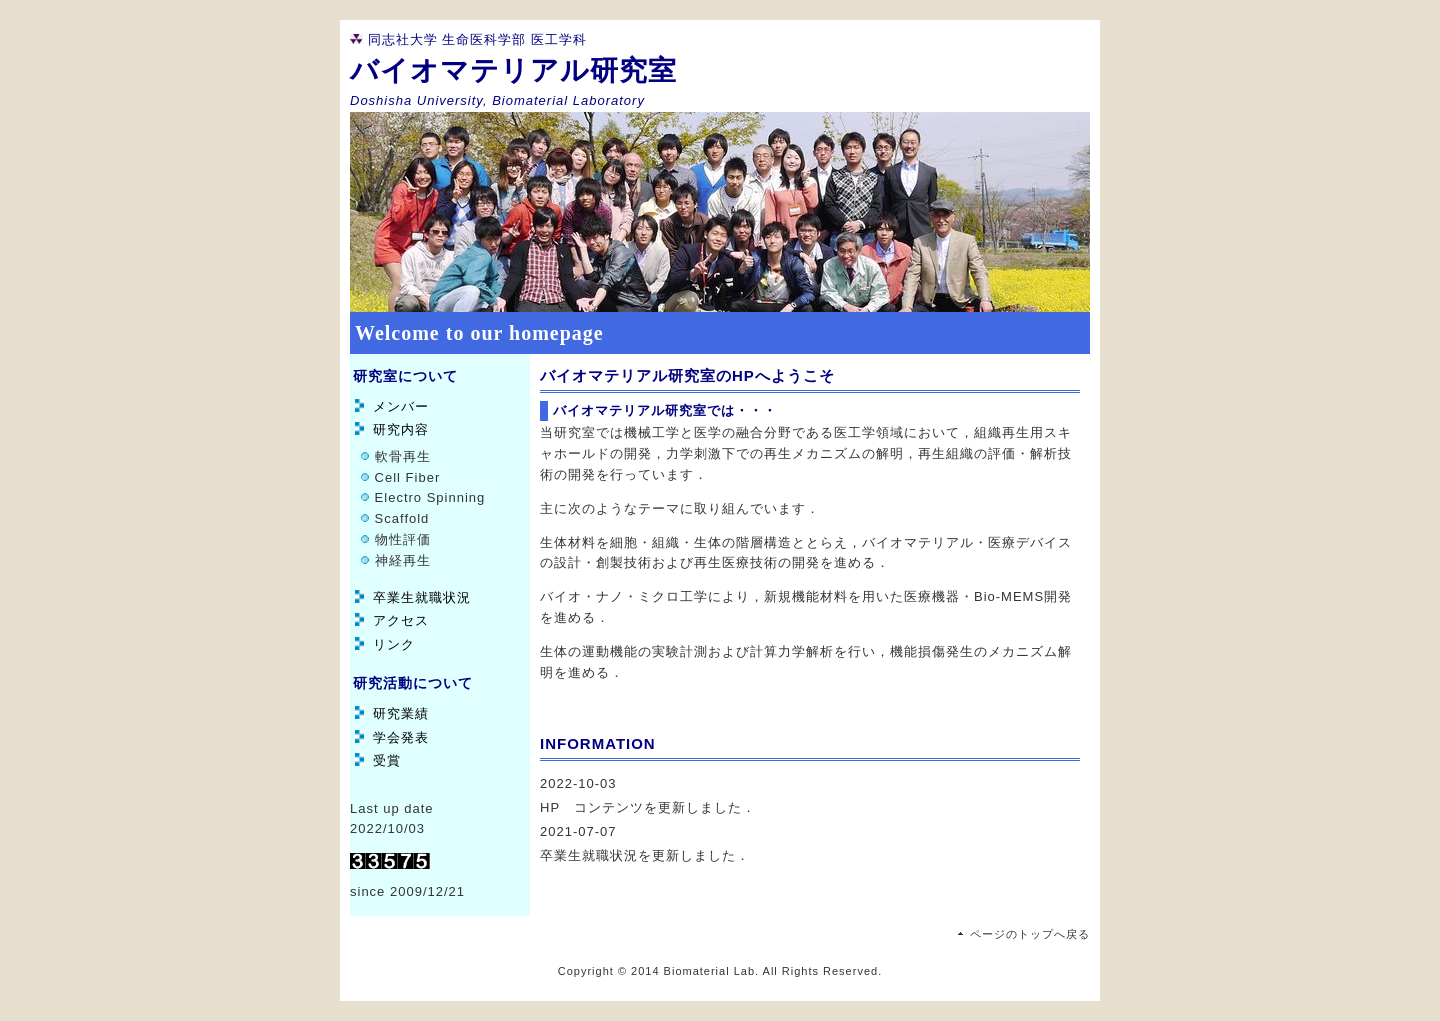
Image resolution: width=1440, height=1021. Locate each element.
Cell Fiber (405, 477)
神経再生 (400, 560)
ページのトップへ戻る (1030, 934)
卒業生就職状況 (422, 597)
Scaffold (399, 518)
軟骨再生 (400, 456)
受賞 (387, 760)
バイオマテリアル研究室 (513, 70)
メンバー (401, 406)
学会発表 (401, 737)
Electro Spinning (427, 497)
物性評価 (400, 539)
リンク (394, 644)
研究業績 (401, 713)
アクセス (401, 620)
